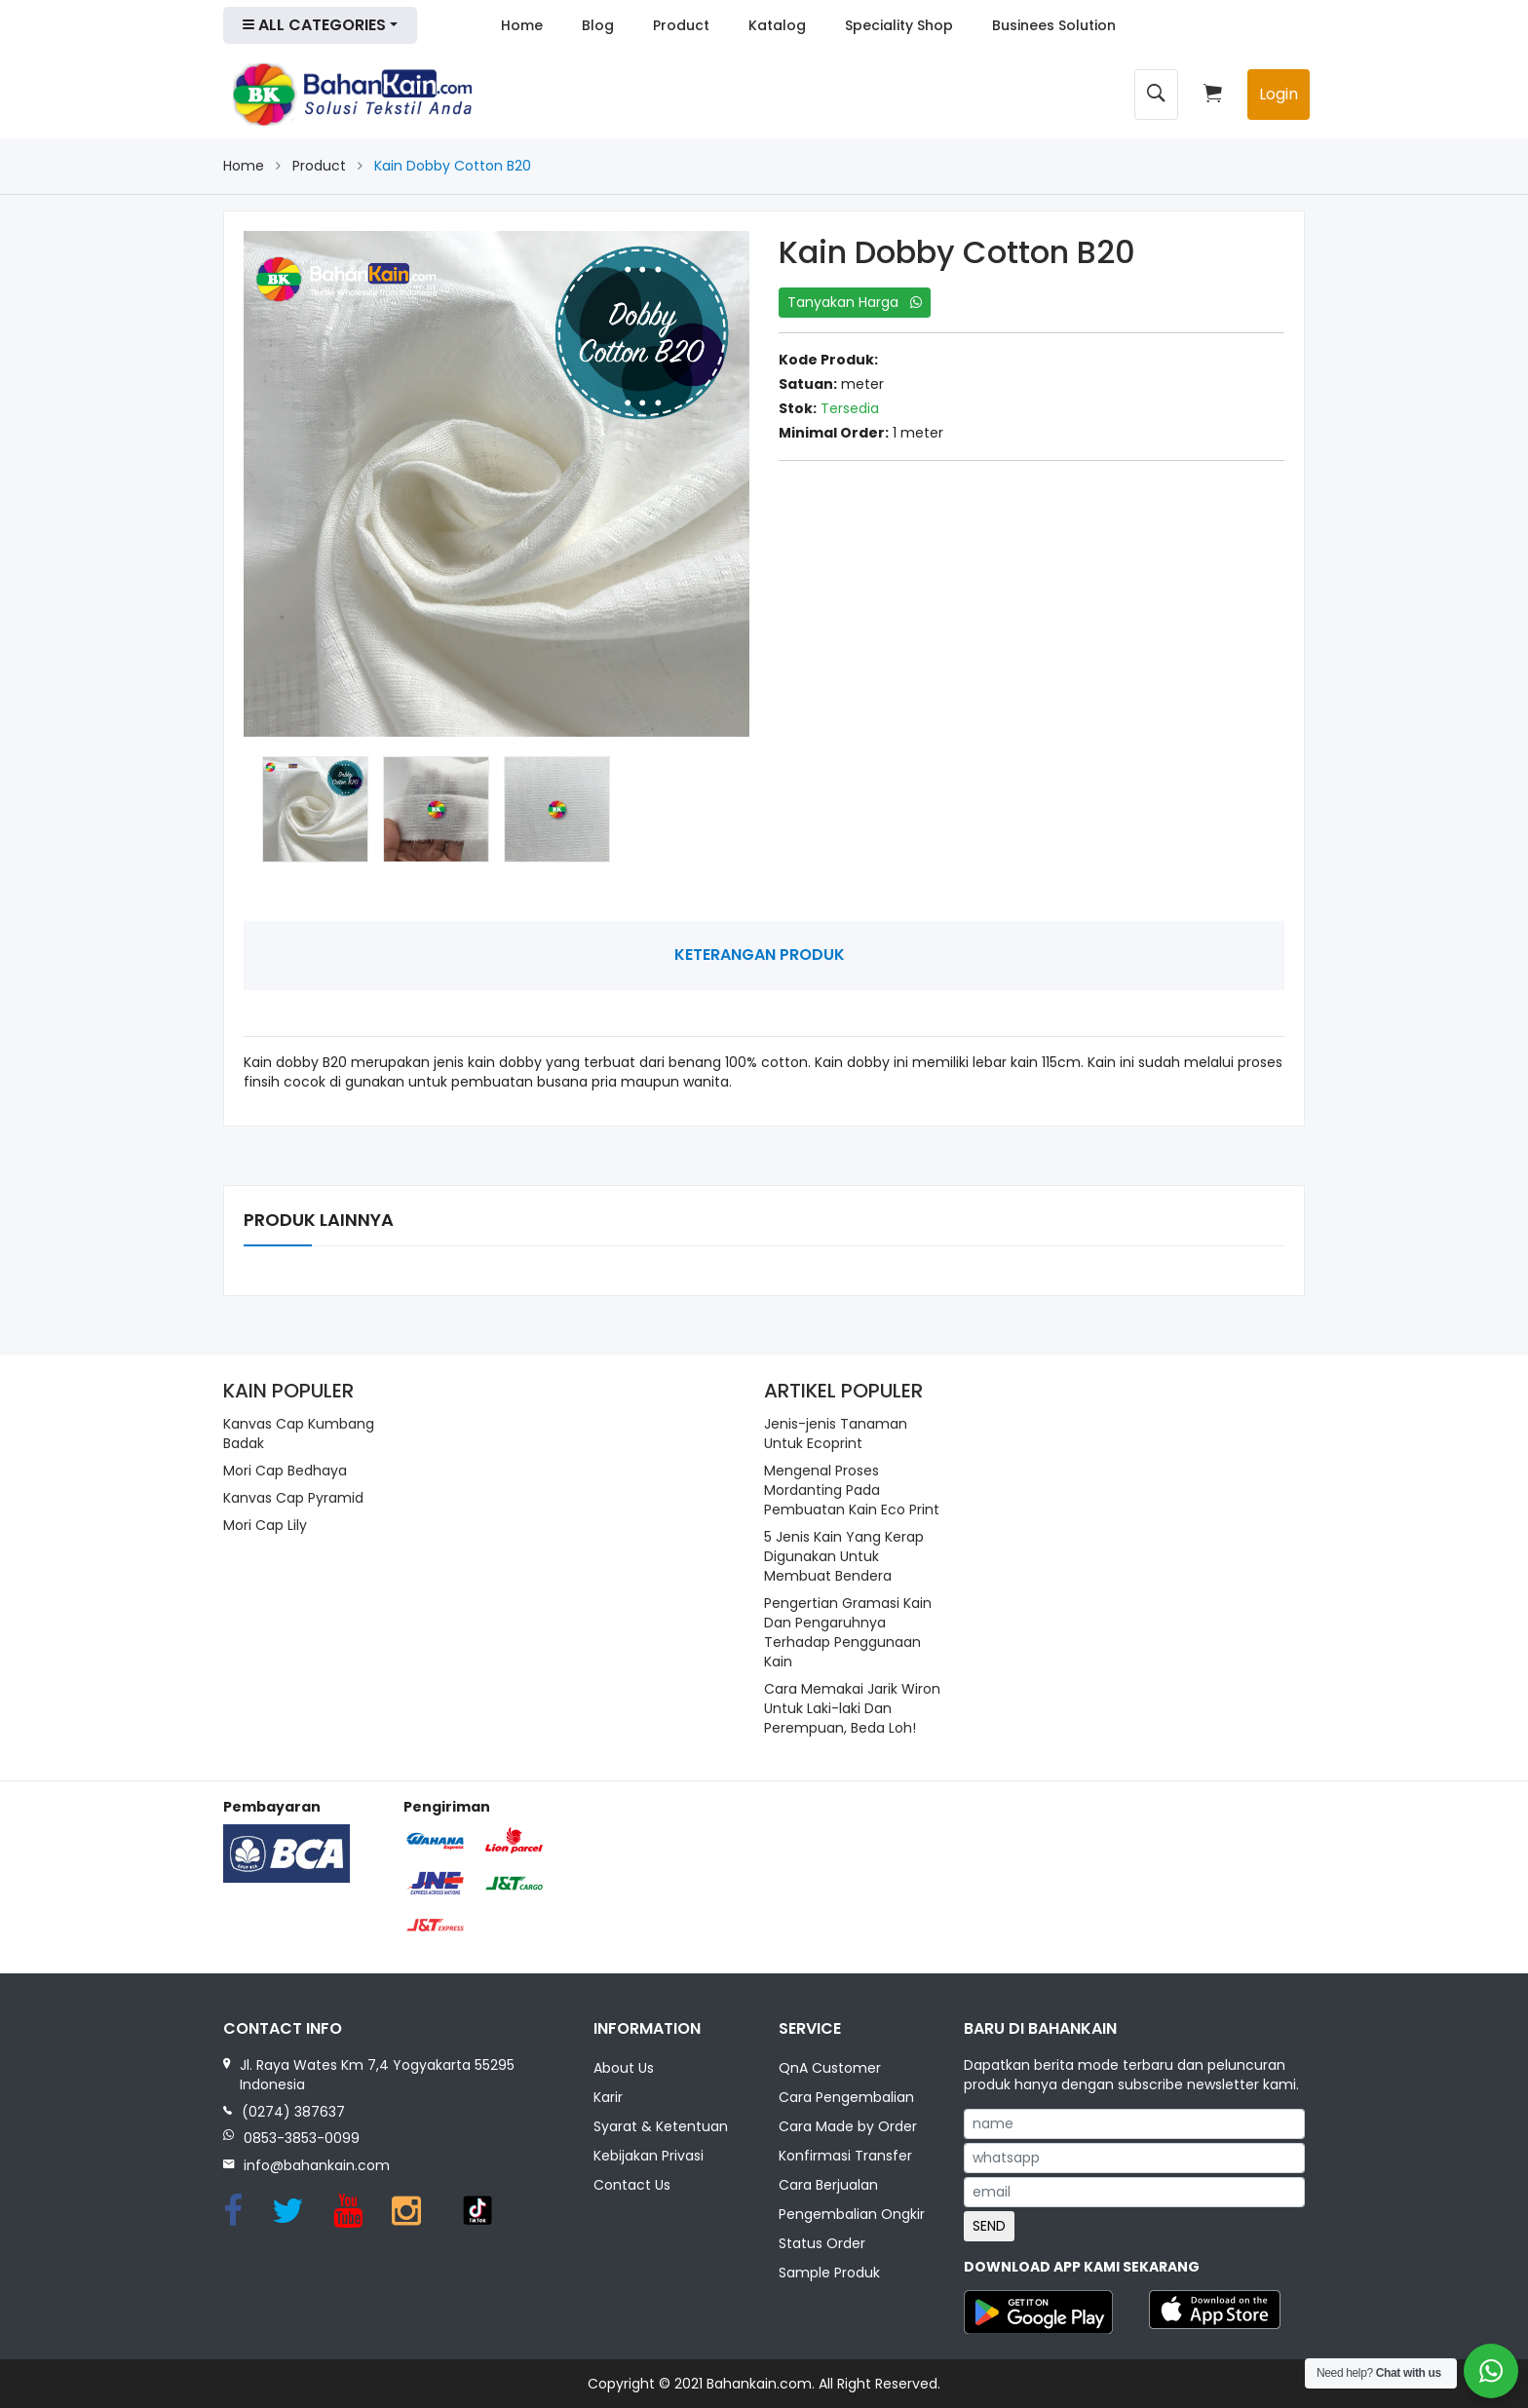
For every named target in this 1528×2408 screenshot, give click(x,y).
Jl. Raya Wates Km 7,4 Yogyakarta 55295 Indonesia (377, 2074)
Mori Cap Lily (265, 1525)
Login (1278, 94)
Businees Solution (1054, 25)
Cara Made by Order (848, 2128)
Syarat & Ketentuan (660, 2128)
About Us (623, 2070)
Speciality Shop (899, 25)
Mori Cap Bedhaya (285, 1470)
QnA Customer (830, 2070)
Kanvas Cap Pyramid (293, 1498)
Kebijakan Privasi (648, 2156)
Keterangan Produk (759, 954)
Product (681, 25)
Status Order (822, 2244)
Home (522, 25)
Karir (608, 2099)
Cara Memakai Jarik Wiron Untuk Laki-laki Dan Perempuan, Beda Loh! (852, 1708)
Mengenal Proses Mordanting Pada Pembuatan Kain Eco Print (851, 1490)
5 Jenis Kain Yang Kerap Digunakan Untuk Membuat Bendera (844, 1556)
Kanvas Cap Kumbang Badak (298, 1433)
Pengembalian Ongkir (852, 2215)
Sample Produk (829, 2273)
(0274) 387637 (293, 2111)
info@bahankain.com (317, 2165)
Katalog (777, 25)
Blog (598, 25)
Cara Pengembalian (846, 2099)
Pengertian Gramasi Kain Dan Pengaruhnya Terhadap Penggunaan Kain (848, 1632)
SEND (989, 2226)
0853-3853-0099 (302, 2138)
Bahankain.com (759, 2383)
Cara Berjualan (828, 2186)
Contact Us (631, 2186)
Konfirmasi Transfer (845, 2156)
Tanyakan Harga (854, 302)
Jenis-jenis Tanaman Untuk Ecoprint (835, 1433)
